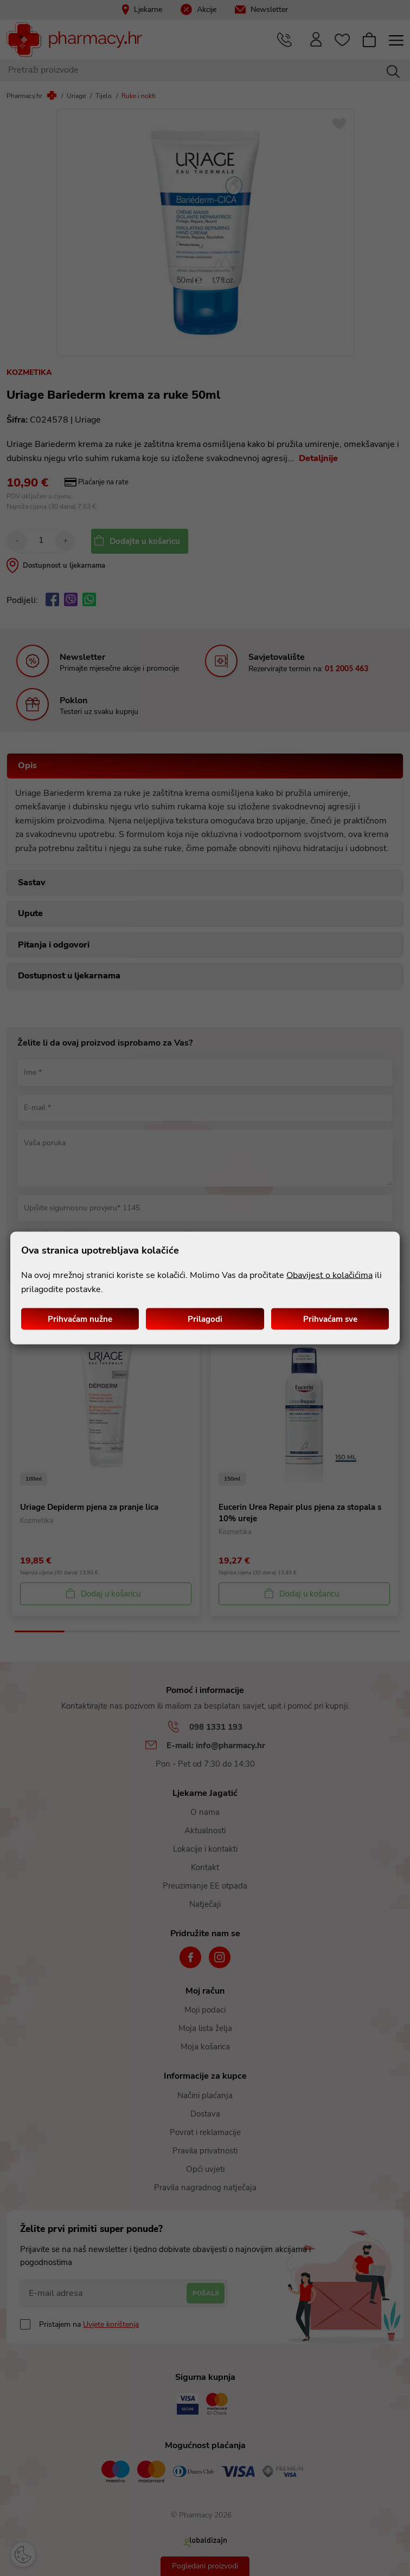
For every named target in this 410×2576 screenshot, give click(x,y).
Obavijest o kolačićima (329, 1275)
